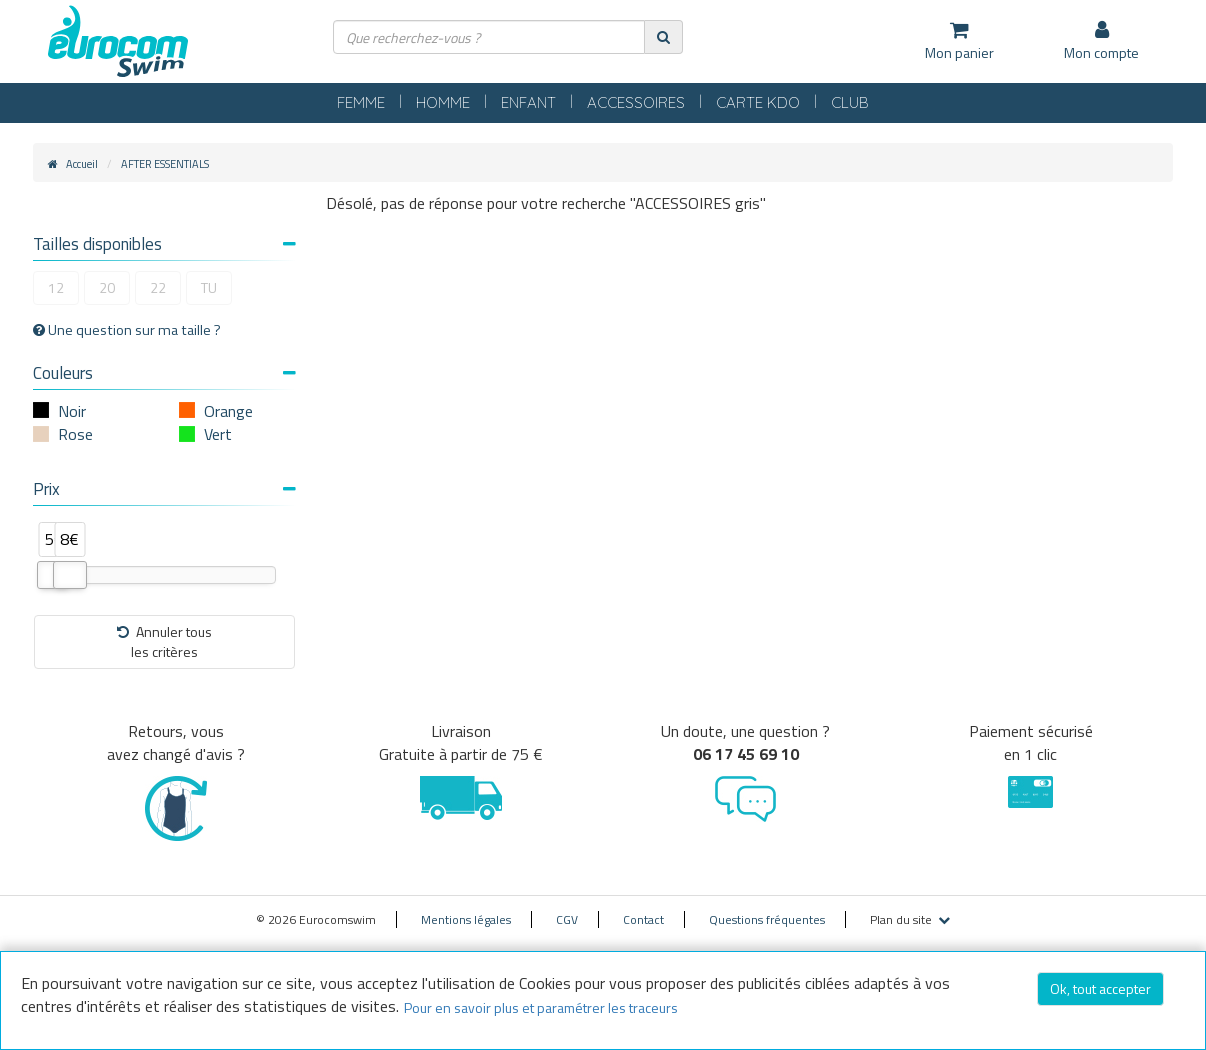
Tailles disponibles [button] (164, 244)
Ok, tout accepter (1100, 988)
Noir (72, 411)
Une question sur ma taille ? (127, 330)
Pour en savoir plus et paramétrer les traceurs (541, 1007)
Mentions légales (466, 919)
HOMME (443, 102)
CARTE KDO (758, 102)
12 (56, 287)
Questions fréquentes (767, 919)
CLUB (850, 102)
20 (107, 287)
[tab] (164, 246)
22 (158, 287)
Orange (228, 411)
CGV (567, 919)
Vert (218, 434)
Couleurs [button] (164, 373)
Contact (643, 919)
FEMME (361, 102)
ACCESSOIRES (636, 102)
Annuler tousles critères (164, 641)
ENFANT (528, 102)
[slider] (70, 575)
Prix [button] (164, 489)
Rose (75, 434)
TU (209, 287)
